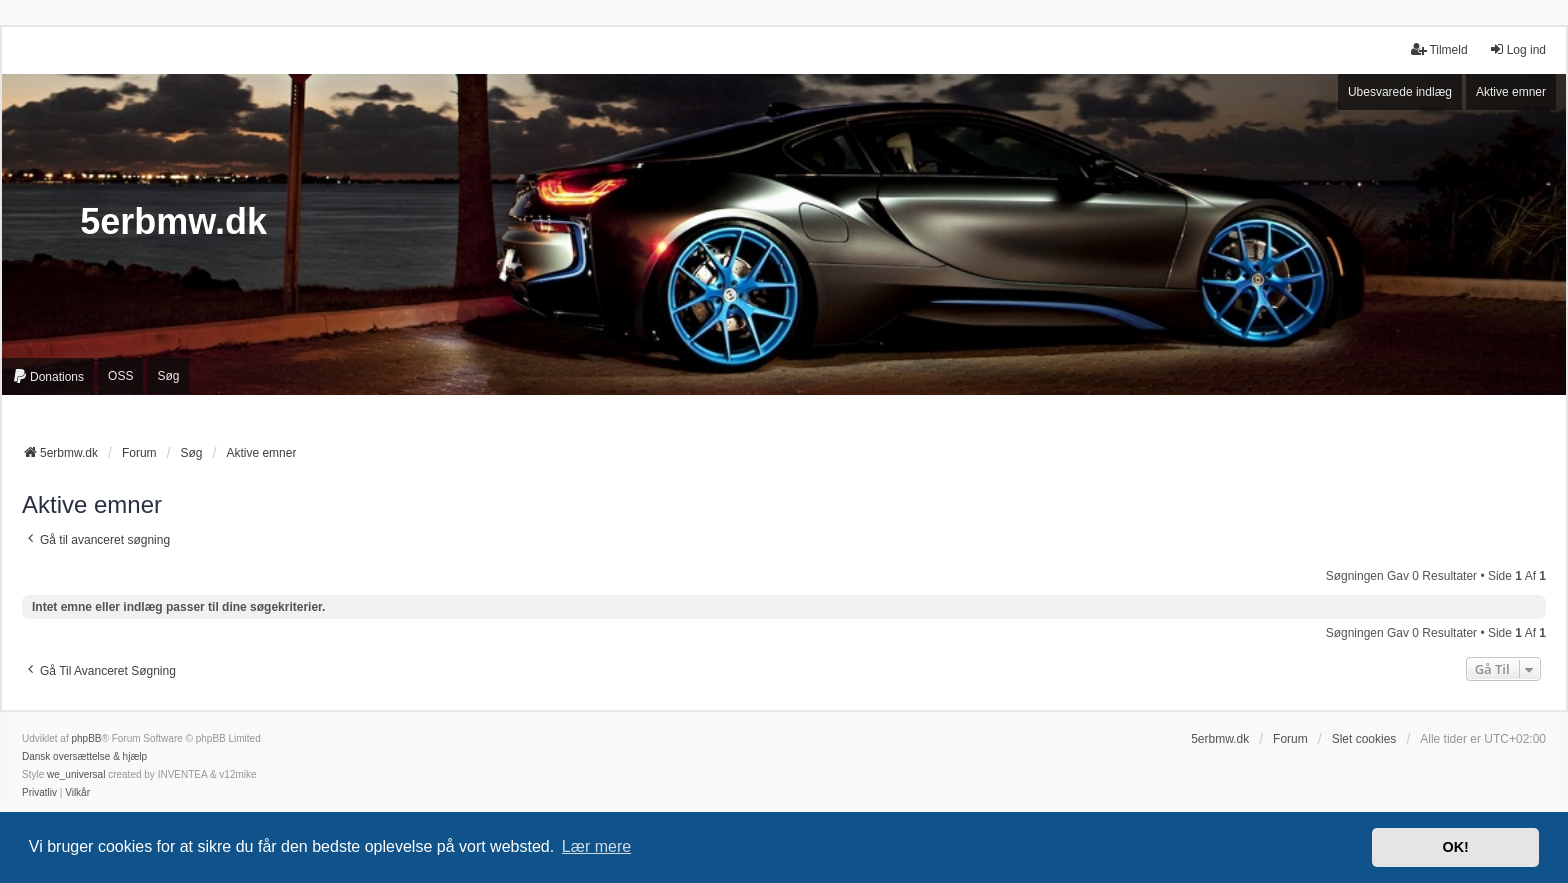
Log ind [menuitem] (1517, 49)
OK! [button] (1455, 847)
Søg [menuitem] (168, 376)
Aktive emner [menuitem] (1511, 92)
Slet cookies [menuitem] (1364, 739)
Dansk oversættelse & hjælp (84, 756)
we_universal (76, 774)
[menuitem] (48, 376)
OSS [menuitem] (120, 376)
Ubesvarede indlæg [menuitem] (1400, 92)
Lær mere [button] (596, 846)
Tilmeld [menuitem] (1439, 49)
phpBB (86, 738)
